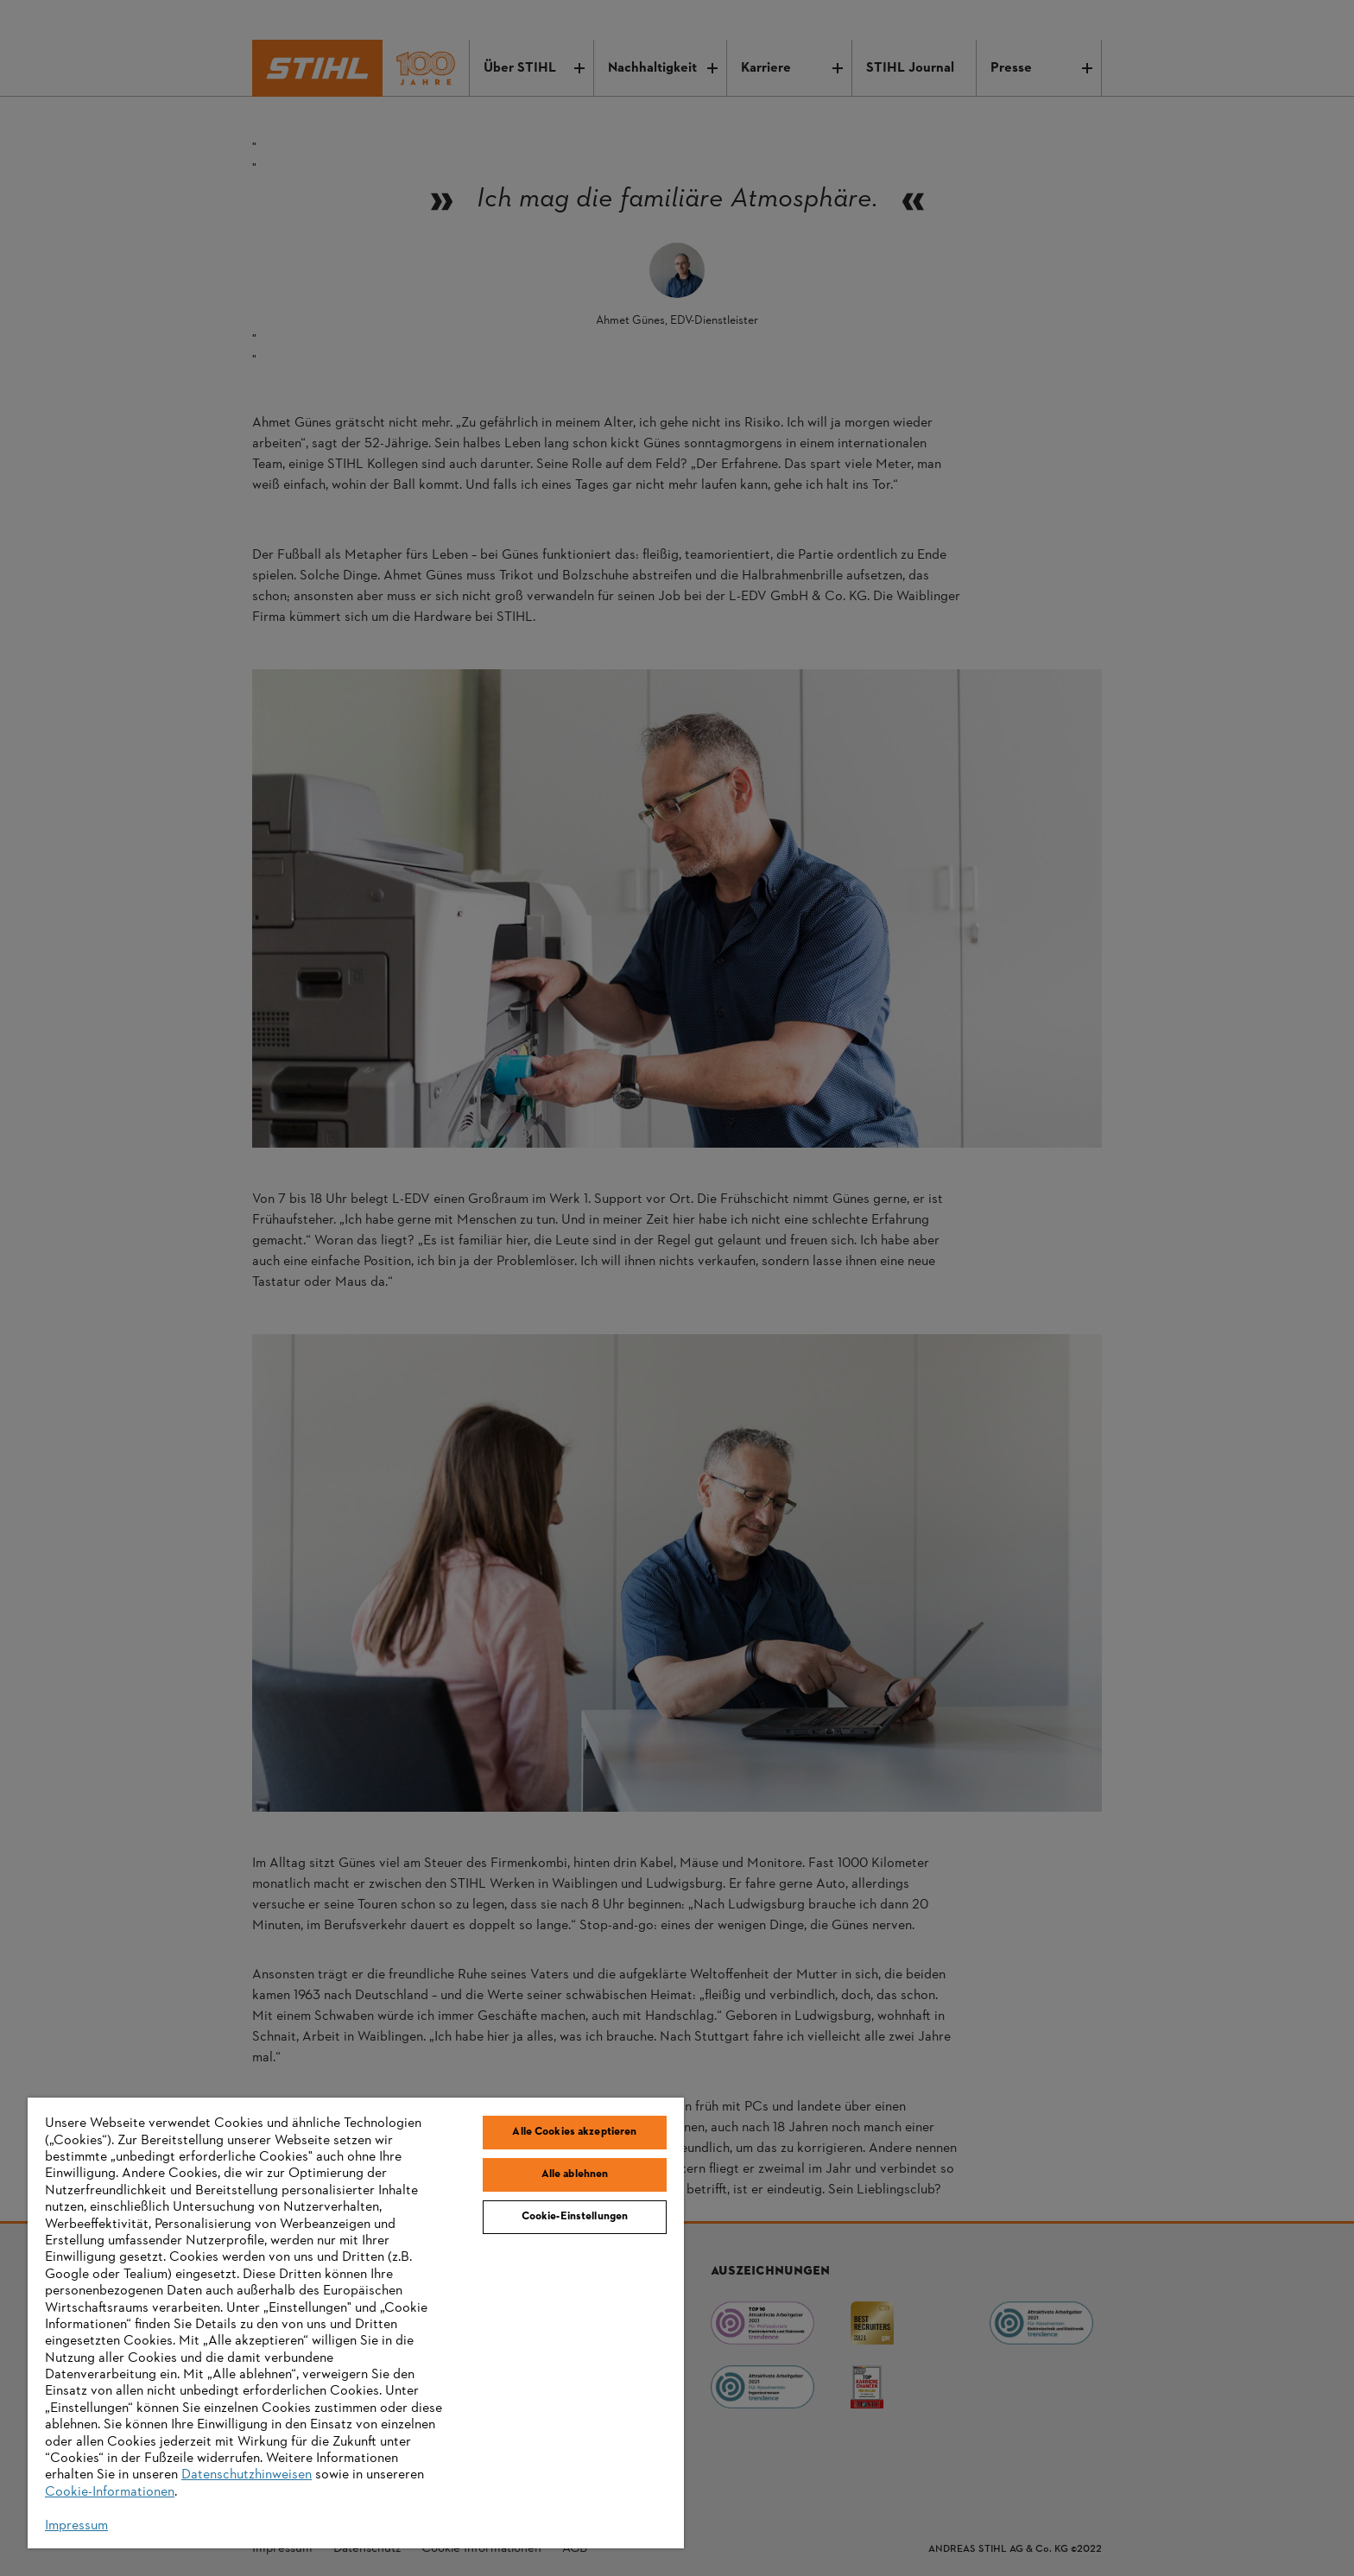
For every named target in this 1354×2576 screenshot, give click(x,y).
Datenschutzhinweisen (246, 2474)
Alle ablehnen (575, 2174)
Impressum (76, 2525)
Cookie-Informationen (109, 2492)
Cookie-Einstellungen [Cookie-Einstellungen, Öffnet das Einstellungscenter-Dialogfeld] (575, 2217)
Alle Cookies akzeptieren (574, 2132)
